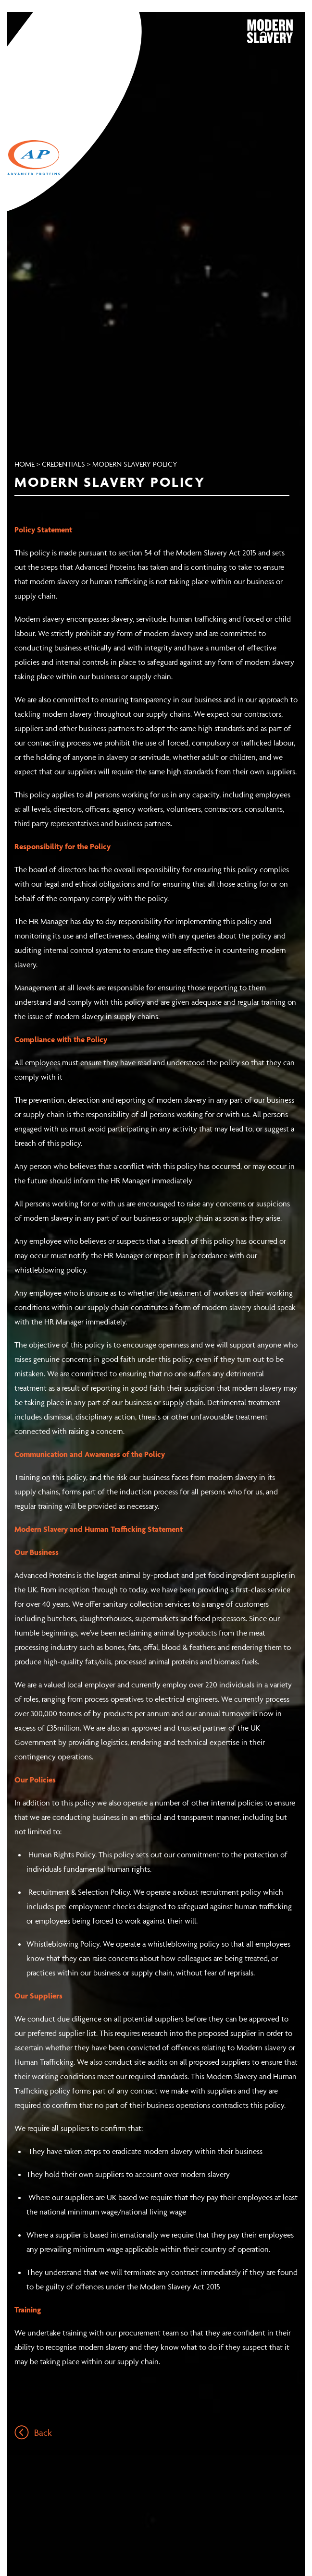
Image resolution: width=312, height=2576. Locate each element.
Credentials (63, 464)
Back (33, 2432)
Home (24, 464)
